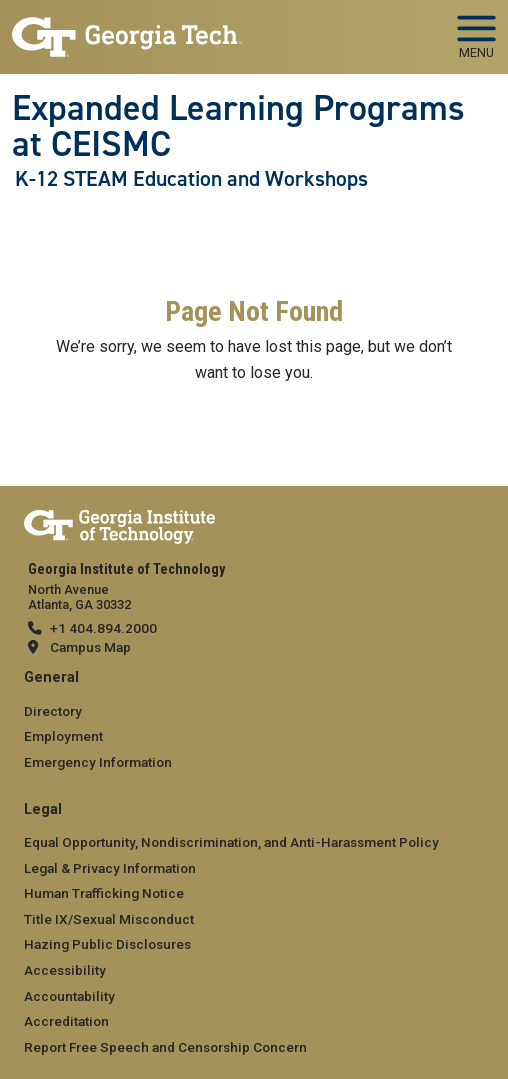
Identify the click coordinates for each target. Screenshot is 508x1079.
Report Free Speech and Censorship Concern (165, 1047)
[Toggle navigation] (476, 30)
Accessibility (65, 970)
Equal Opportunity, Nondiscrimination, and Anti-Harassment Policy (231, 842)
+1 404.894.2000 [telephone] (103, 628)
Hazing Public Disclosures (107, 944)
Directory (53, 711)
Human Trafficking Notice (104, 893)
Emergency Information (98, 762)
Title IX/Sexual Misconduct (109, 919)
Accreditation (66, 1021)
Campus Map (90, 647)
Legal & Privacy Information (110, 868)
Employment (63, 736)
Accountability (69, 996)
